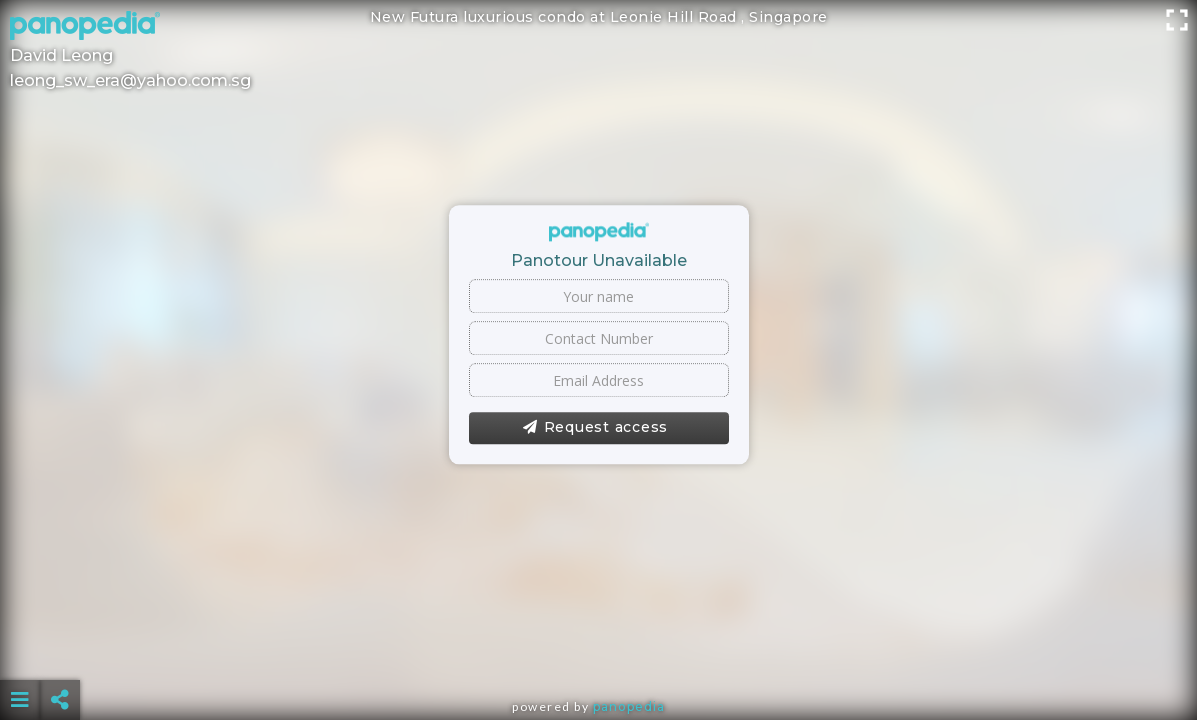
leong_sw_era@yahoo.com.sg (130, 80)
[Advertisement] (599, 650)
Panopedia (629, 706)
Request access (595, 428)
